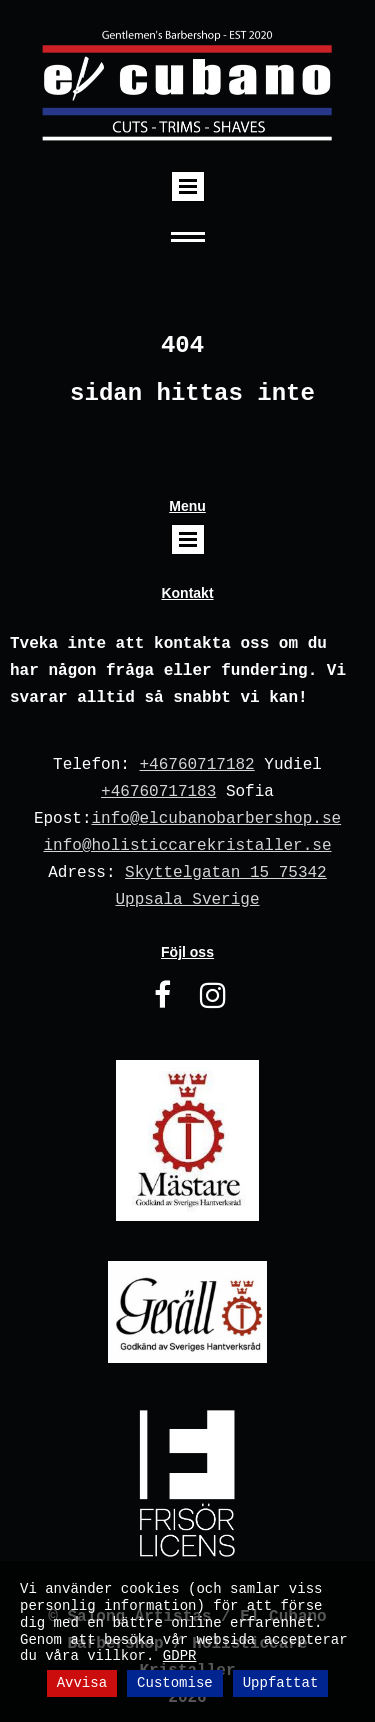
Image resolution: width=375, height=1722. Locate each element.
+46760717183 (158, 792)
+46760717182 (196, 765)
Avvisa (82, 1683)
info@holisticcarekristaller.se (187, 846)
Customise (175, 1683)
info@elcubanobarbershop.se (216, 819)
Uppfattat (281, 1683)
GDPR (180, 1656)
